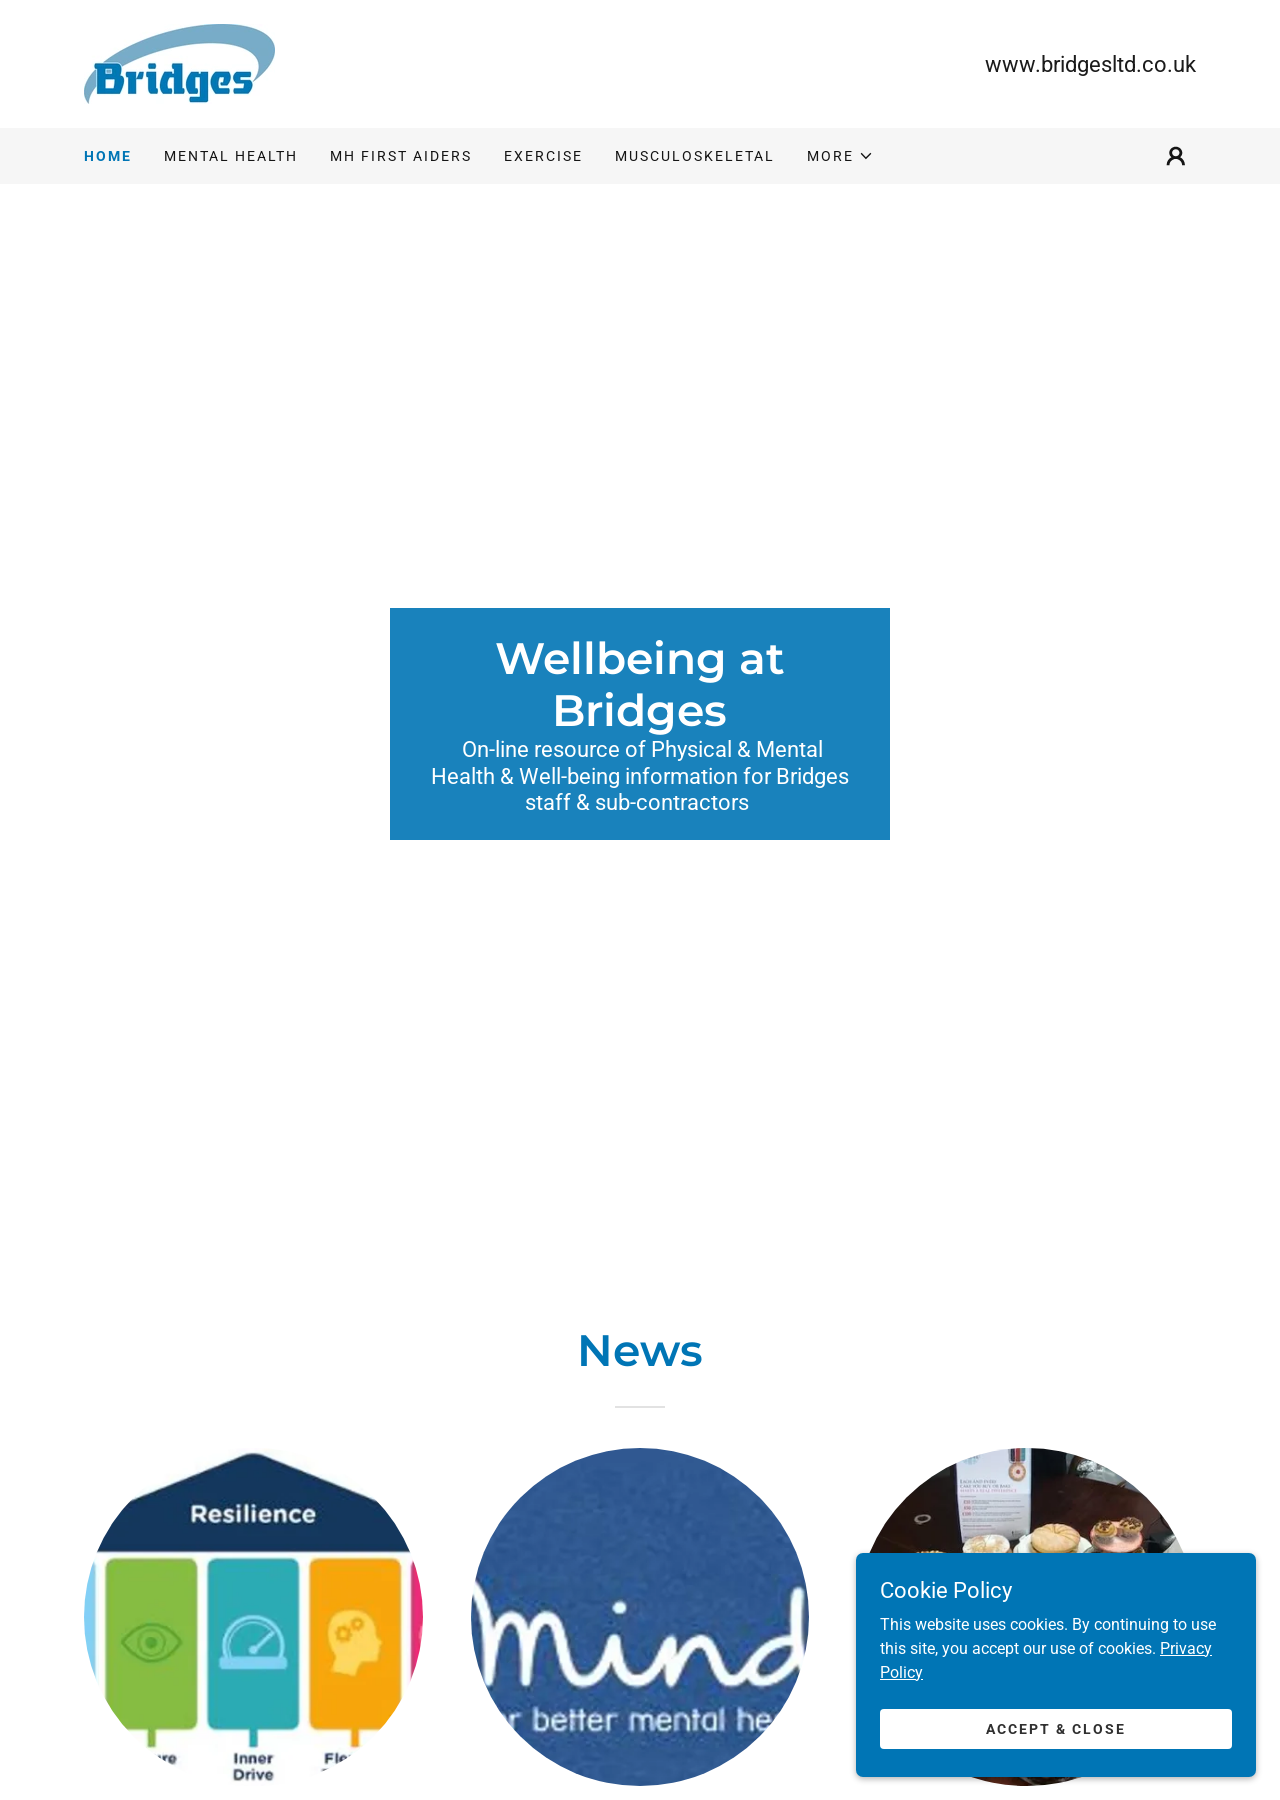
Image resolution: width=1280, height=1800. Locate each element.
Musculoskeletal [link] (695, 156)
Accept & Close (1056, 1742)
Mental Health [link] (231, 156)
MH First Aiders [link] (401, 156)
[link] (179, 62)
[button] (840, 156)
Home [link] (108, 156)
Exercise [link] (543, 156)
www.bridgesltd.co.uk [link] (1090, 64)
